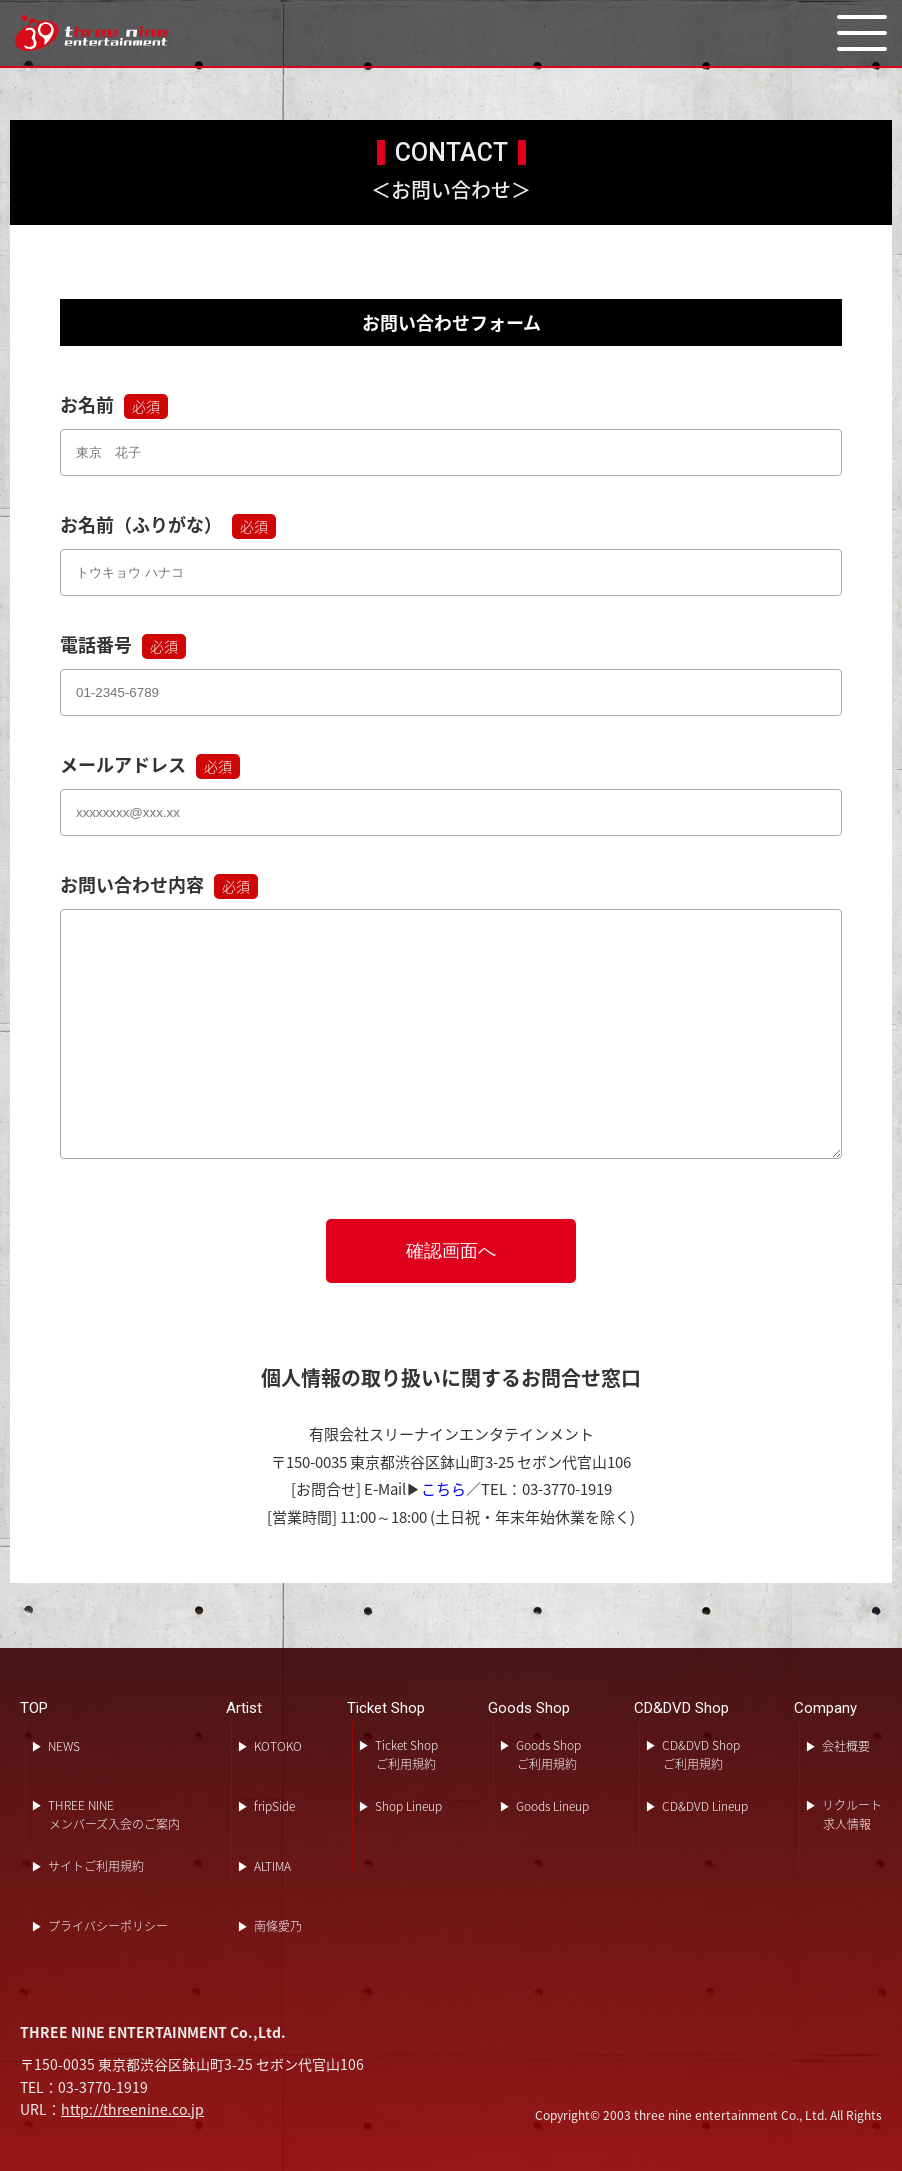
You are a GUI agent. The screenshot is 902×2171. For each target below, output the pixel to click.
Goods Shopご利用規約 (548, 1754)
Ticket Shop (386, 1708)
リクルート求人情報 (852, 1814)
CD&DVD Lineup (705, 1806)
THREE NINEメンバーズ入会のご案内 (114, 1814)
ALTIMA (272, 1866)
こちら (443, 1489)
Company (825, 1708)
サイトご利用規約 (96, 1866)
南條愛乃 (278, 1926)
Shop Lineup (408, 1806)
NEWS (64, 1746)
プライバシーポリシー (108, 1926)
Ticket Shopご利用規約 (406, 1754)
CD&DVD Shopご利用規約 (701, 1754)
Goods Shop (529, 1708)
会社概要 (846, 1746)
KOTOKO (278, 1746)
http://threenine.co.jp (132, 2109)
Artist (244, 1708)
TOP (34, 1708)
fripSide (274, 1806)
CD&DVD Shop (681, 1708)
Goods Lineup (552, 1806)
